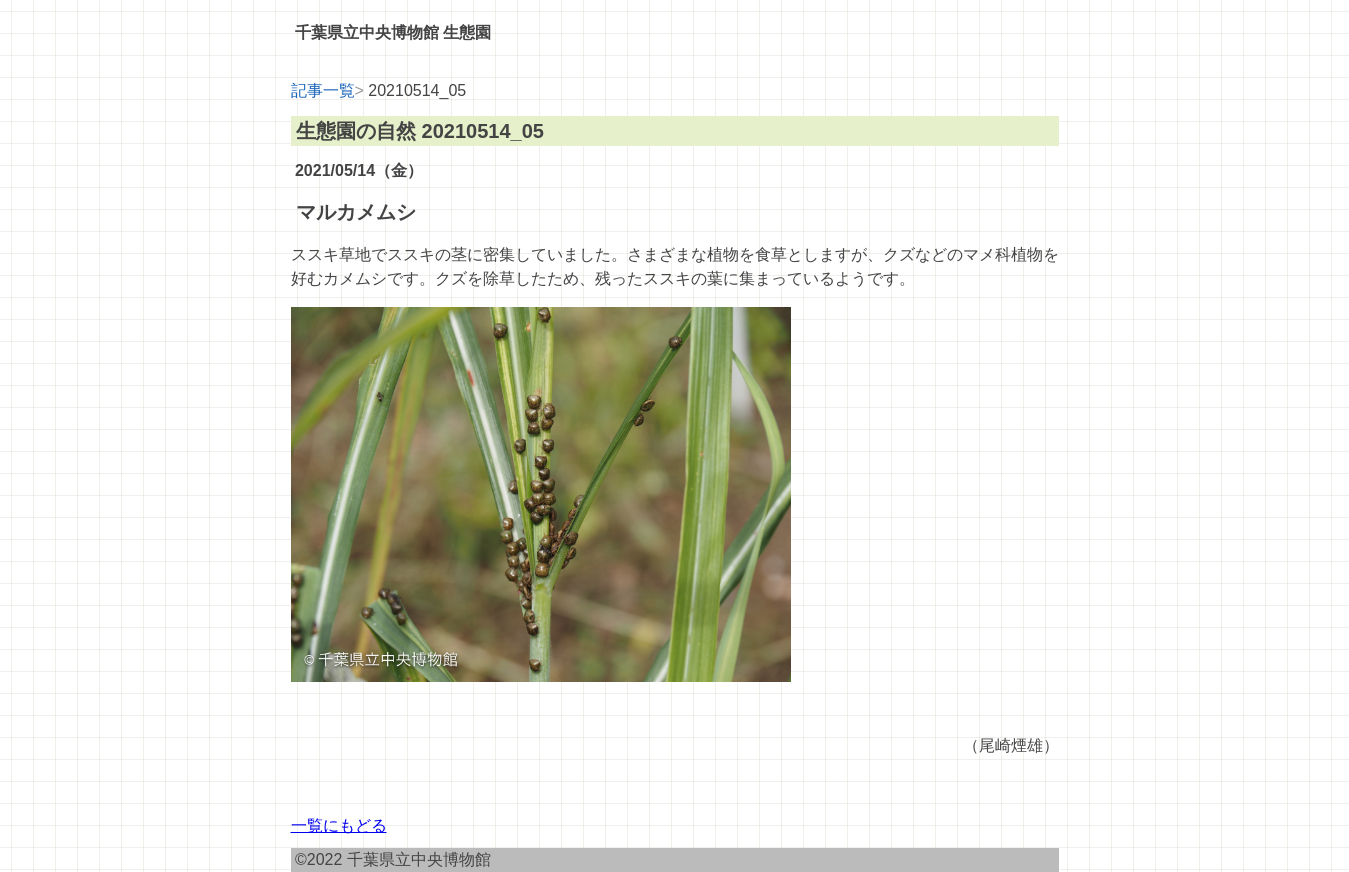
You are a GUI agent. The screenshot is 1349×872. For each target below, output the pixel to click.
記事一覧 (323, 90)
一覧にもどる (339, 825)
